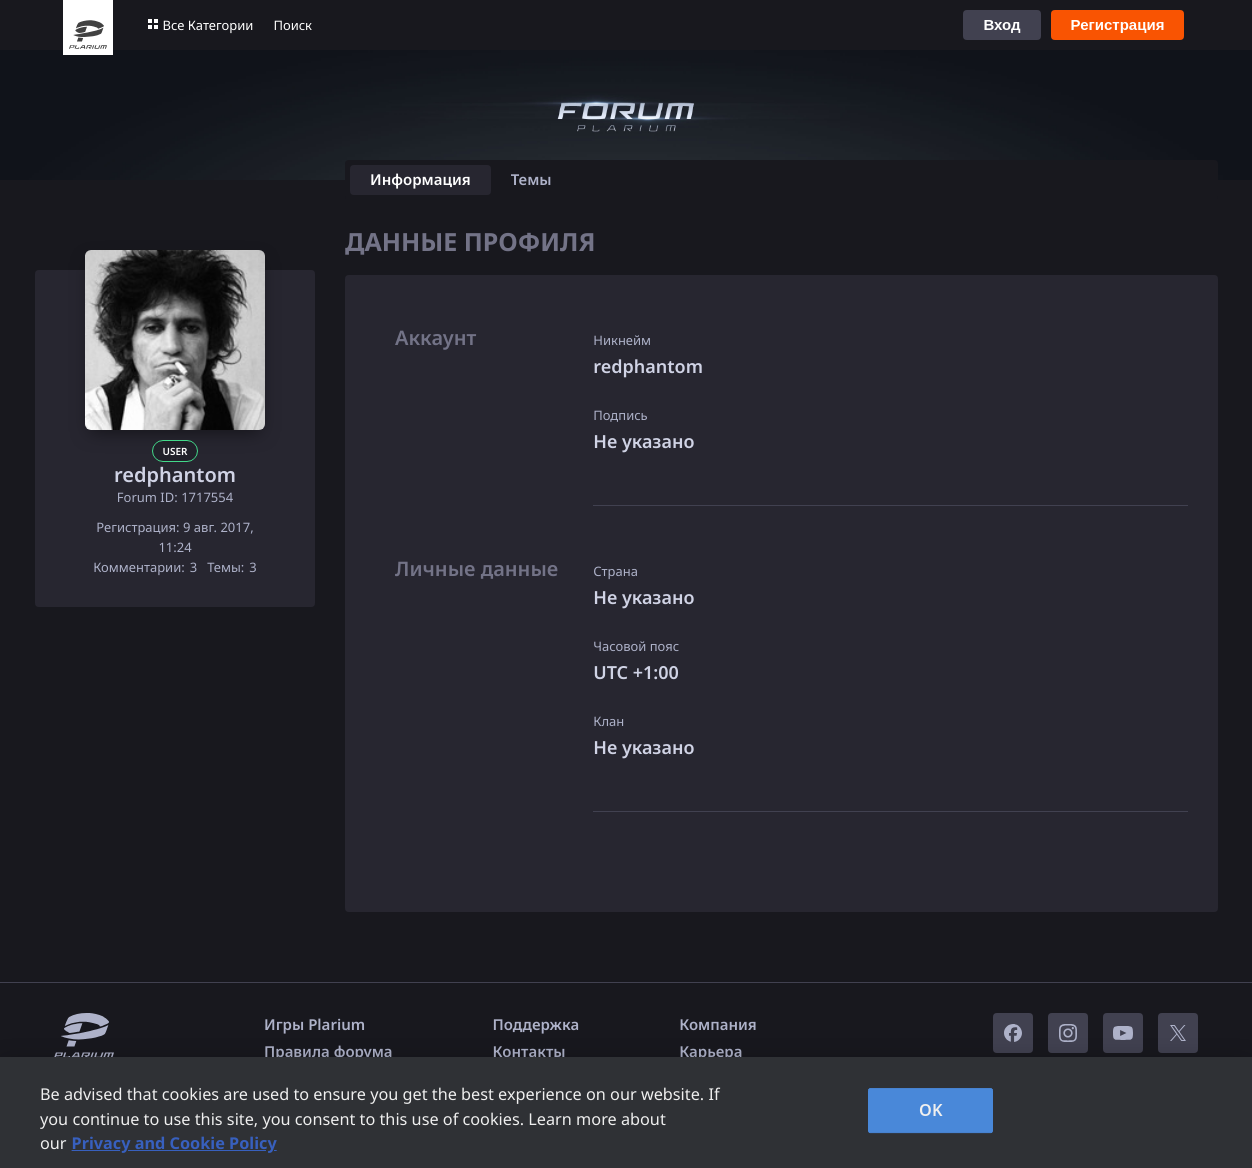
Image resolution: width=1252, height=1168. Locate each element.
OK (931, 1110)
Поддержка (536, 1025)
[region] (626, 1112)
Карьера (710, 1052)
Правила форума (328, 1052)
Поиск (292, 25)
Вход (1001, 24)
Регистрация (1118, 24)
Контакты (529, 1052)
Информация (420, 180)
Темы (531, 180)
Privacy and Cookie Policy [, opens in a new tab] (174, 1143)
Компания (718, 1025)
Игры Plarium (314, 1025)
